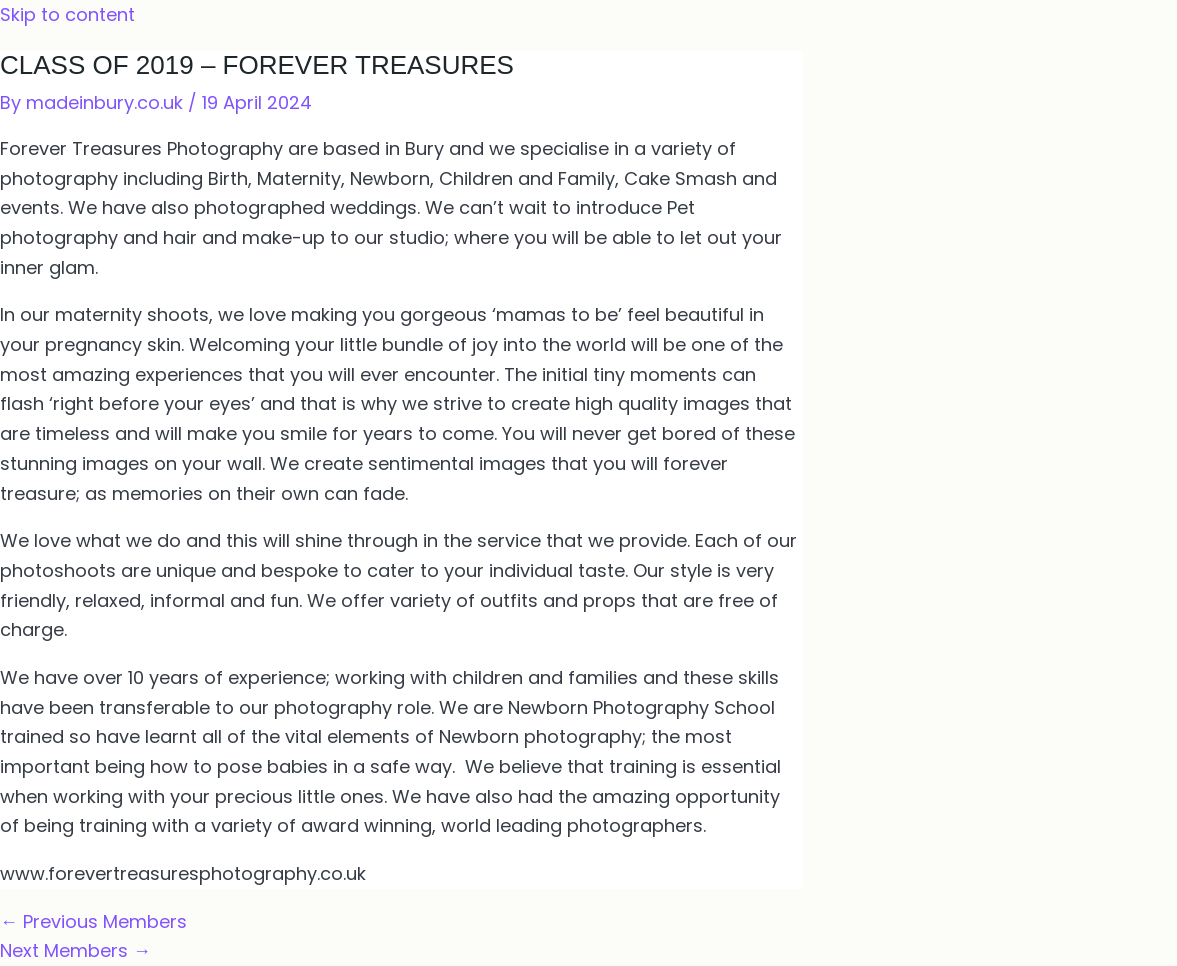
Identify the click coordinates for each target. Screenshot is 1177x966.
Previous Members (93, 921)
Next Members (75, 950)
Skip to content (67, 14)
